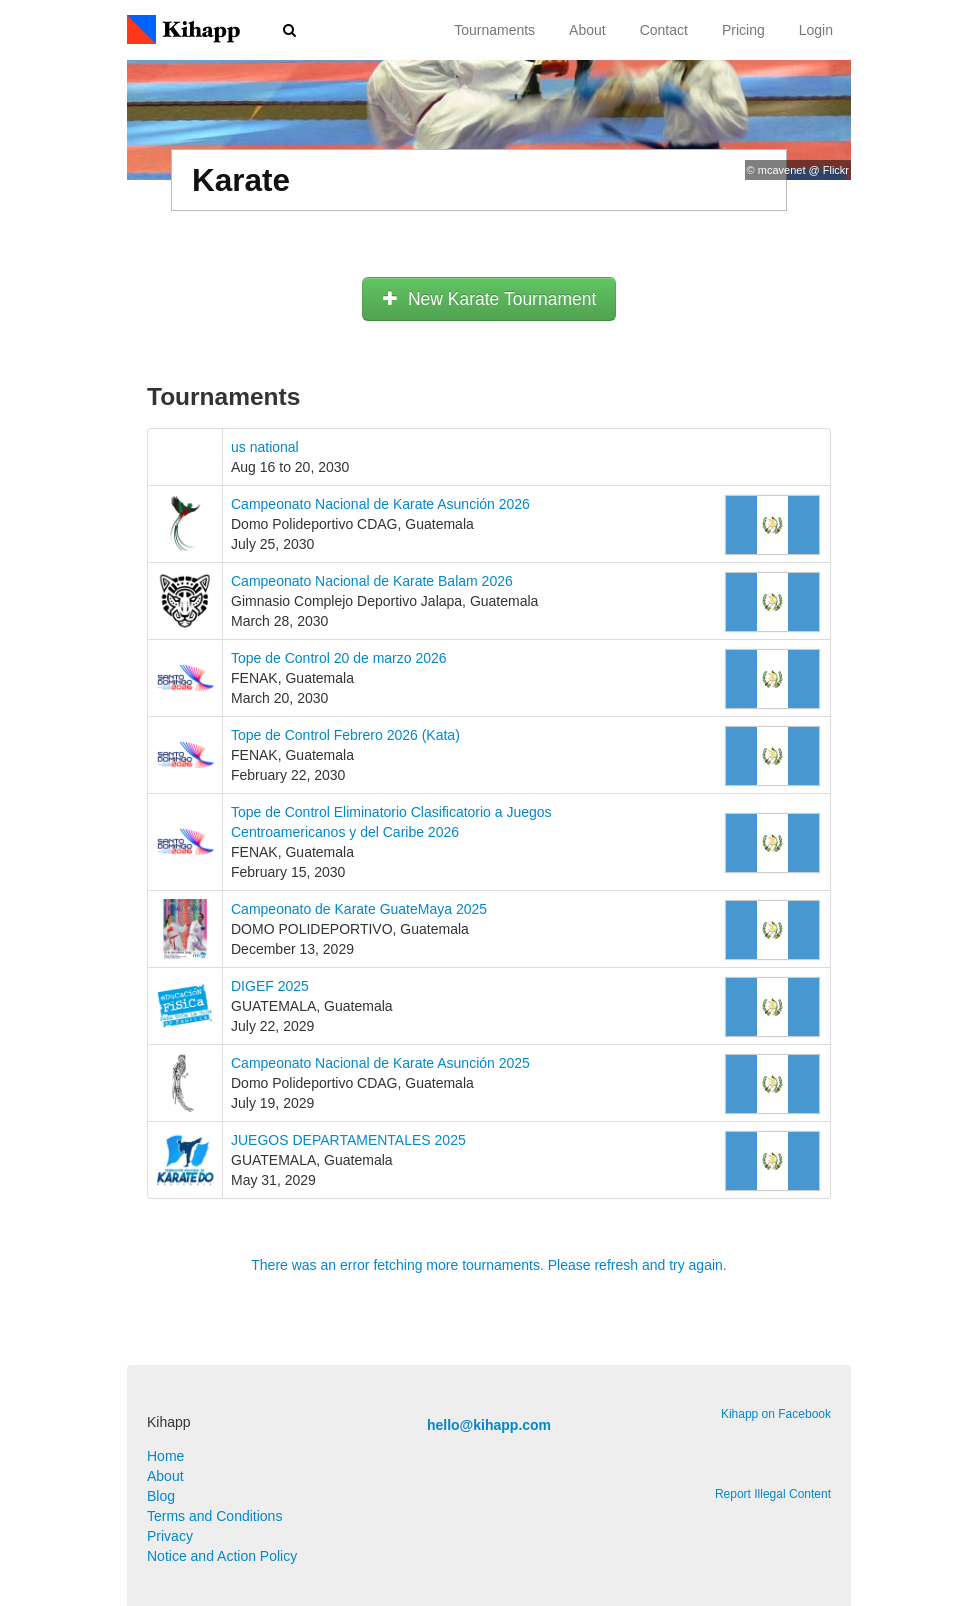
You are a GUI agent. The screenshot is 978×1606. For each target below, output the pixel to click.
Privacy (170, 1536)
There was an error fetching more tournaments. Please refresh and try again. (488, 1265)
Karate (241, 180)
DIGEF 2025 (270, 986)
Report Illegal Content (773, 1494)
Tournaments (494, 30)
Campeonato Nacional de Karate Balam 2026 (372, 581)
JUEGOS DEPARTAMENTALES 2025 (348, 1140)
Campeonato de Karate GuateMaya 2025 (359, 909)
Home (165, 1456)
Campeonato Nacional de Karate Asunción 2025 (380, 1063)
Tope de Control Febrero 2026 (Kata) (345, 735)
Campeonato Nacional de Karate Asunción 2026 (380, 504)
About (587, 30)
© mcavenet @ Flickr (798, 170)
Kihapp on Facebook (776, 1414)
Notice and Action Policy (222, 1556)
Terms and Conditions (214, 1516)
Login (816, 30)
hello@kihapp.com (489, 1425)
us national (265, 447)
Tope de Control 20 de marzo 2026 (339, 658)
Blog (161, 1496)
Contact (664, 30)
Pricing (743, 30)
